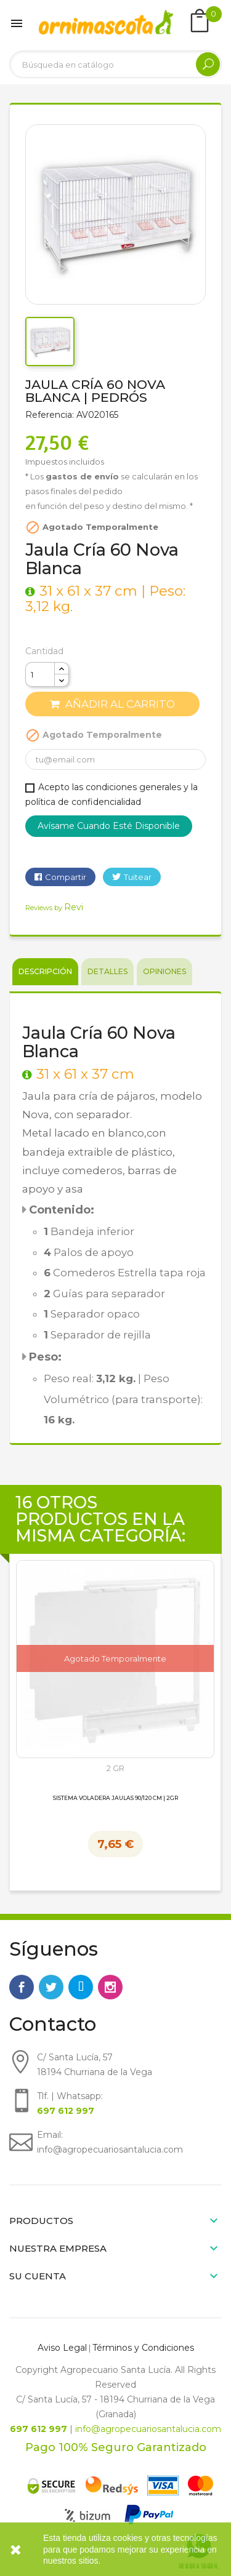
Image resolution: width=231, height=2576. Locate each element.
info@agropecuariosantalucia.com (148, 2428)
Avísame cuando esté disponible (109, 825)
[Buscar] (115, 64)
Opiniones (164, 971)
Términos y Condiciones (143, 2347)
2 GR (115, 1768)
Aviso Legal (62, 2347)
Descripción (45, 971)
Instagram (110, 1987)
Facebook (21, 1987)
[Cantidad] (40, 674)
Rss (80, 1987)
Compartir (65, 877)
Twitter (51, 1987)
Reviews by (54, 907)
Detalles (107, 971)
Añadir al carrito (112, 704)
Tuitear (138, 877)
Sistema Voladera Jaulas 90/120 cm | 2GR (115, 1798)
